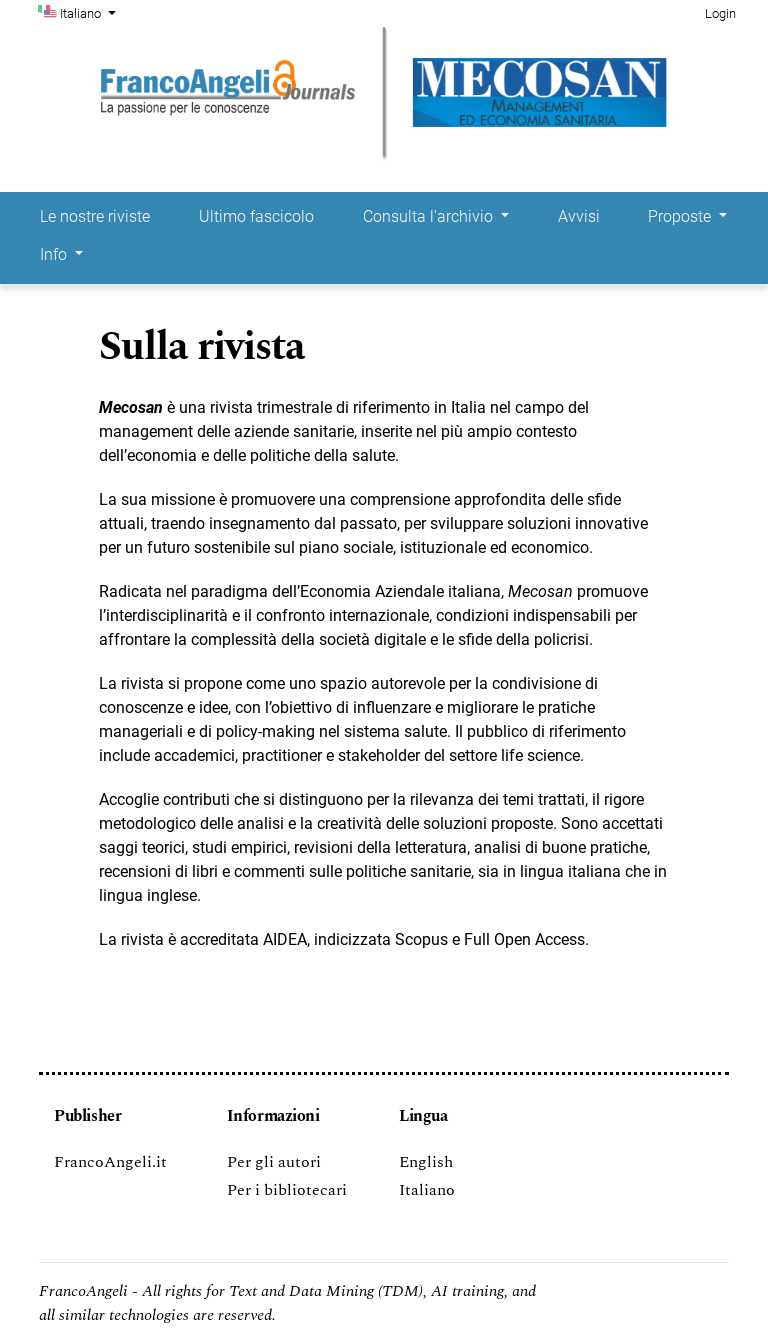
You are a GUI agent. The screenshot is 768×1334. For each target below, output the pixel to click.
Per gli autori (274, 1162)
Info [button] (55, 254)
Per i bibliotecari (287, 1190)
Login (720, 13)
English (426, 1162)
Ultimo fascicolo (256, 216)
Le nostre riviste (95, 216)
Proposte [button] (681, 216)
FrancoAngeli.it (110, 1162)
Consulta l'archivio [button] (430, 216)
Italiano (90, 12)
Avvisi (579, 216)
